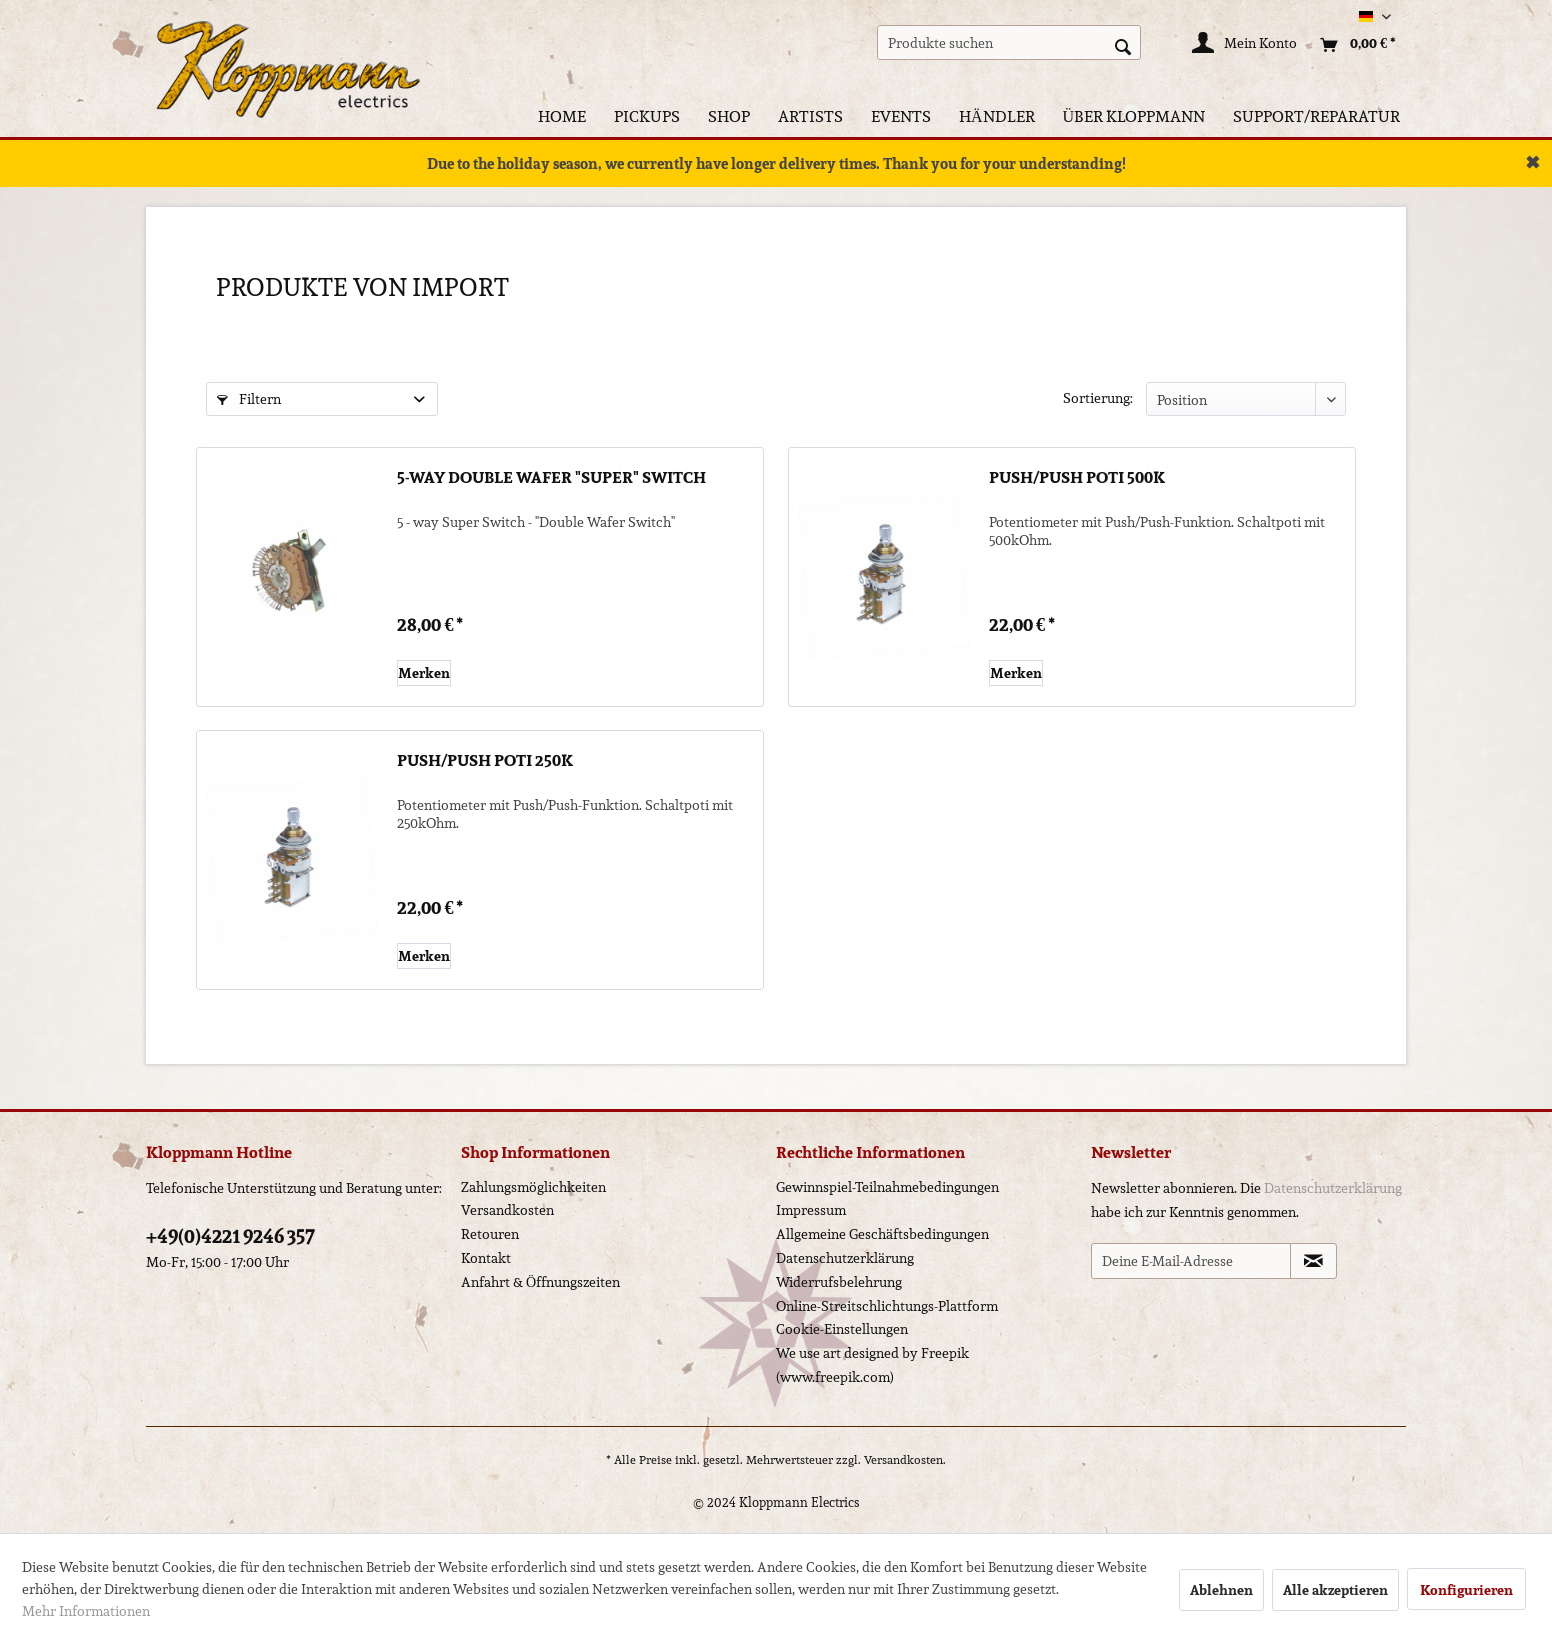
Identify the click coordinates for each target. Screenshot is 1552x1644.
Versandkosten (507, 1210)
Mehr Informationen (86, 1611)
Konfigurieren (1466, 1590)
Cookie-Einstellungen (842, 1329)
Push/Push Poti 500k (1077, 479)
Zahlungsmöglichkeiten (533, 1187)
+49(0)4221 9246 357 (230, 1236)
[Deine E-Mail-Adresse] (1191, 1261)
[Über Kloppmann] (1134, 116)
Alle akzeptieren (1335, 1590)
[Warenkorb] (1353, 45)
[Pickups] (647, 116)
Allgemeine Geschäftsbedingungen (882, 1234)
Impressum (811, 1210)
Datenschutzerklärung (845, 1258)
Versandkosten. (905, 1459)
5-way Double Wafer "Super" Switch (551, 479)
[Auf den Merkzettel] (424, 673)
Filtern (249, 399)
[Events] (901, 116)
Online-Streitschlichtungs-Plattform (887, 1306)
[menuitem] (1009, 42)
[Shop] (729, 116)
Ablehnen (1221, 1590)
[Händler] (997, 116)
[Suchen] (1123, 45)
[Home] (562, 116)
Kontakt (486, 1258)
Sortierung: (1098, 398)
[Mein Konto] (1245, 45)
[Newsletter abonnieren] (1313, 1261)
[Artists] (810, 116)
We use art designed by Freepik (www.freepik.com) (872, 1365)
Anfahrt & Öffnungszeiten (540, 1282)
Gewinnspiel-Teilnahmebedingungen (887, 1187)
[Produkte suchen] (1009, 42)
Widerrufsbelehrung (839, 1282)
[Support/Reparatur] (1316, 116)
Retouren (490, 1234)
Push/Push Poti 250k (485, 762)
